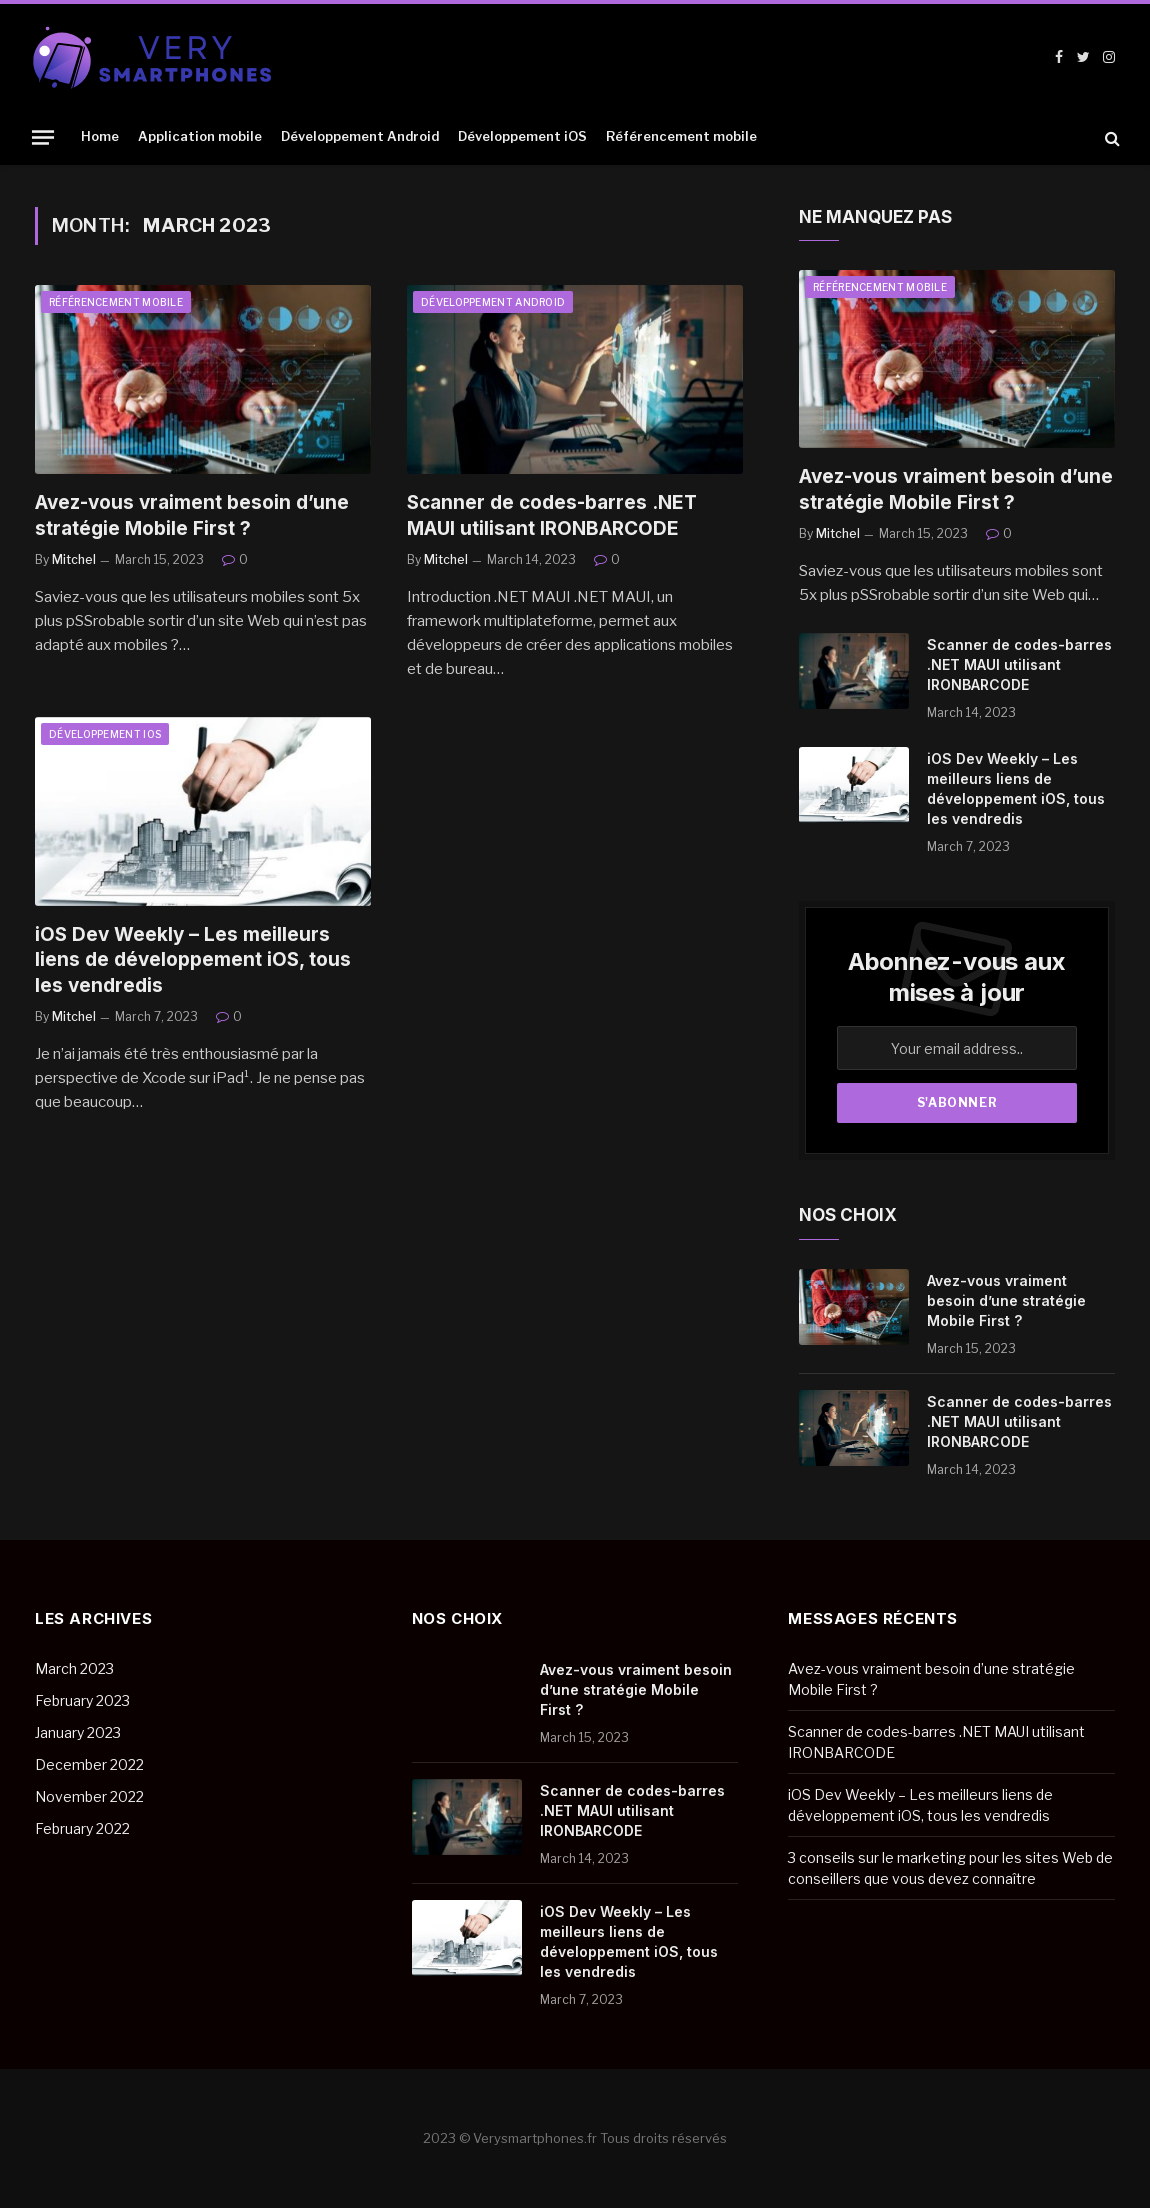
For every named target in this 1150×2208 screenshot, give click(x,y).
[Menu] (43, 137)
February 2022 (82, 1828)
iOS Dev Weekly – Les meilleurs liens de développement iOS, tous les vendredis (193, 960)
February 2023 (82, 1700)
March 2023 (74, 1668)
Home (100, 136)
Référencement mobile (681, 136)
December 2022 (89, 1764)
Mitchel (74, 559)
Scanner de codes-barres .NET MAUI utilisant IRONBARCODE (552, 515)
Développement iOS (522, 136)
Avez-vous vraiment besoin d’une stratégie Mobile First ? (192, 515)
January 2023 (78, 1732)
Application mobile (200, 136)
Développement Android (360, 136)
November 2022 (89, 1796)
